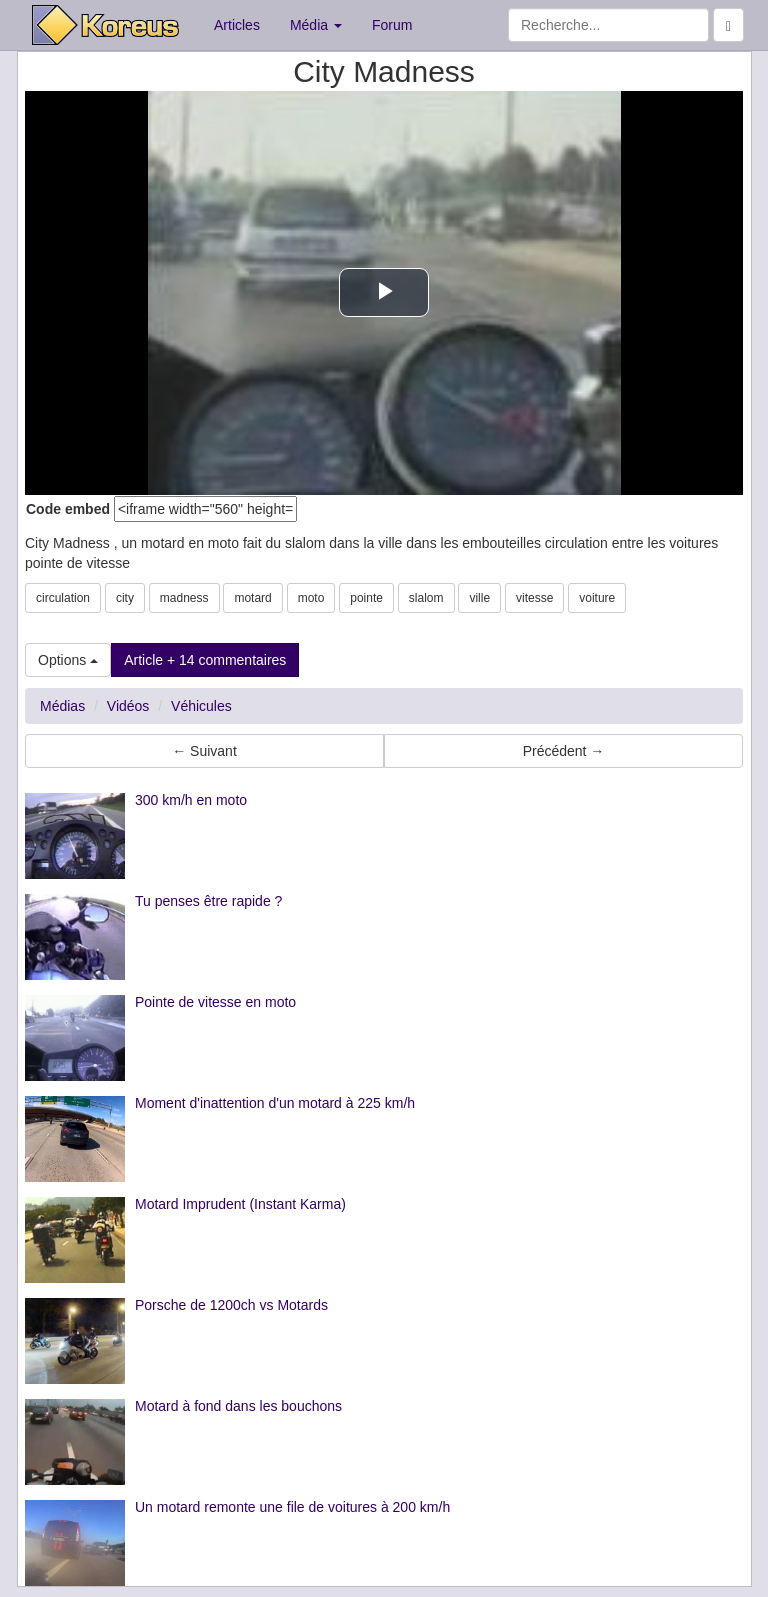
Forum (392, 25)
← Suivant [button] (204, 751)
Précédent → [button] (564, 751)
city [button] (125, 598)
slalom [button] (426, 598)
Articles (237, 25)
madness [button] (184, 598)
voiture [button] (597, 598)
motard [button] (252, 598)
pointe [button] (366, 598)
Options (68, 660)
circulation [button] (63, 598)
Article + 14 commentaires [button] (205, 660)
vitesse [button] (534, 598)
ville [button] (479, 598)
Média (316, 25)
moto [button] (311, 598)
